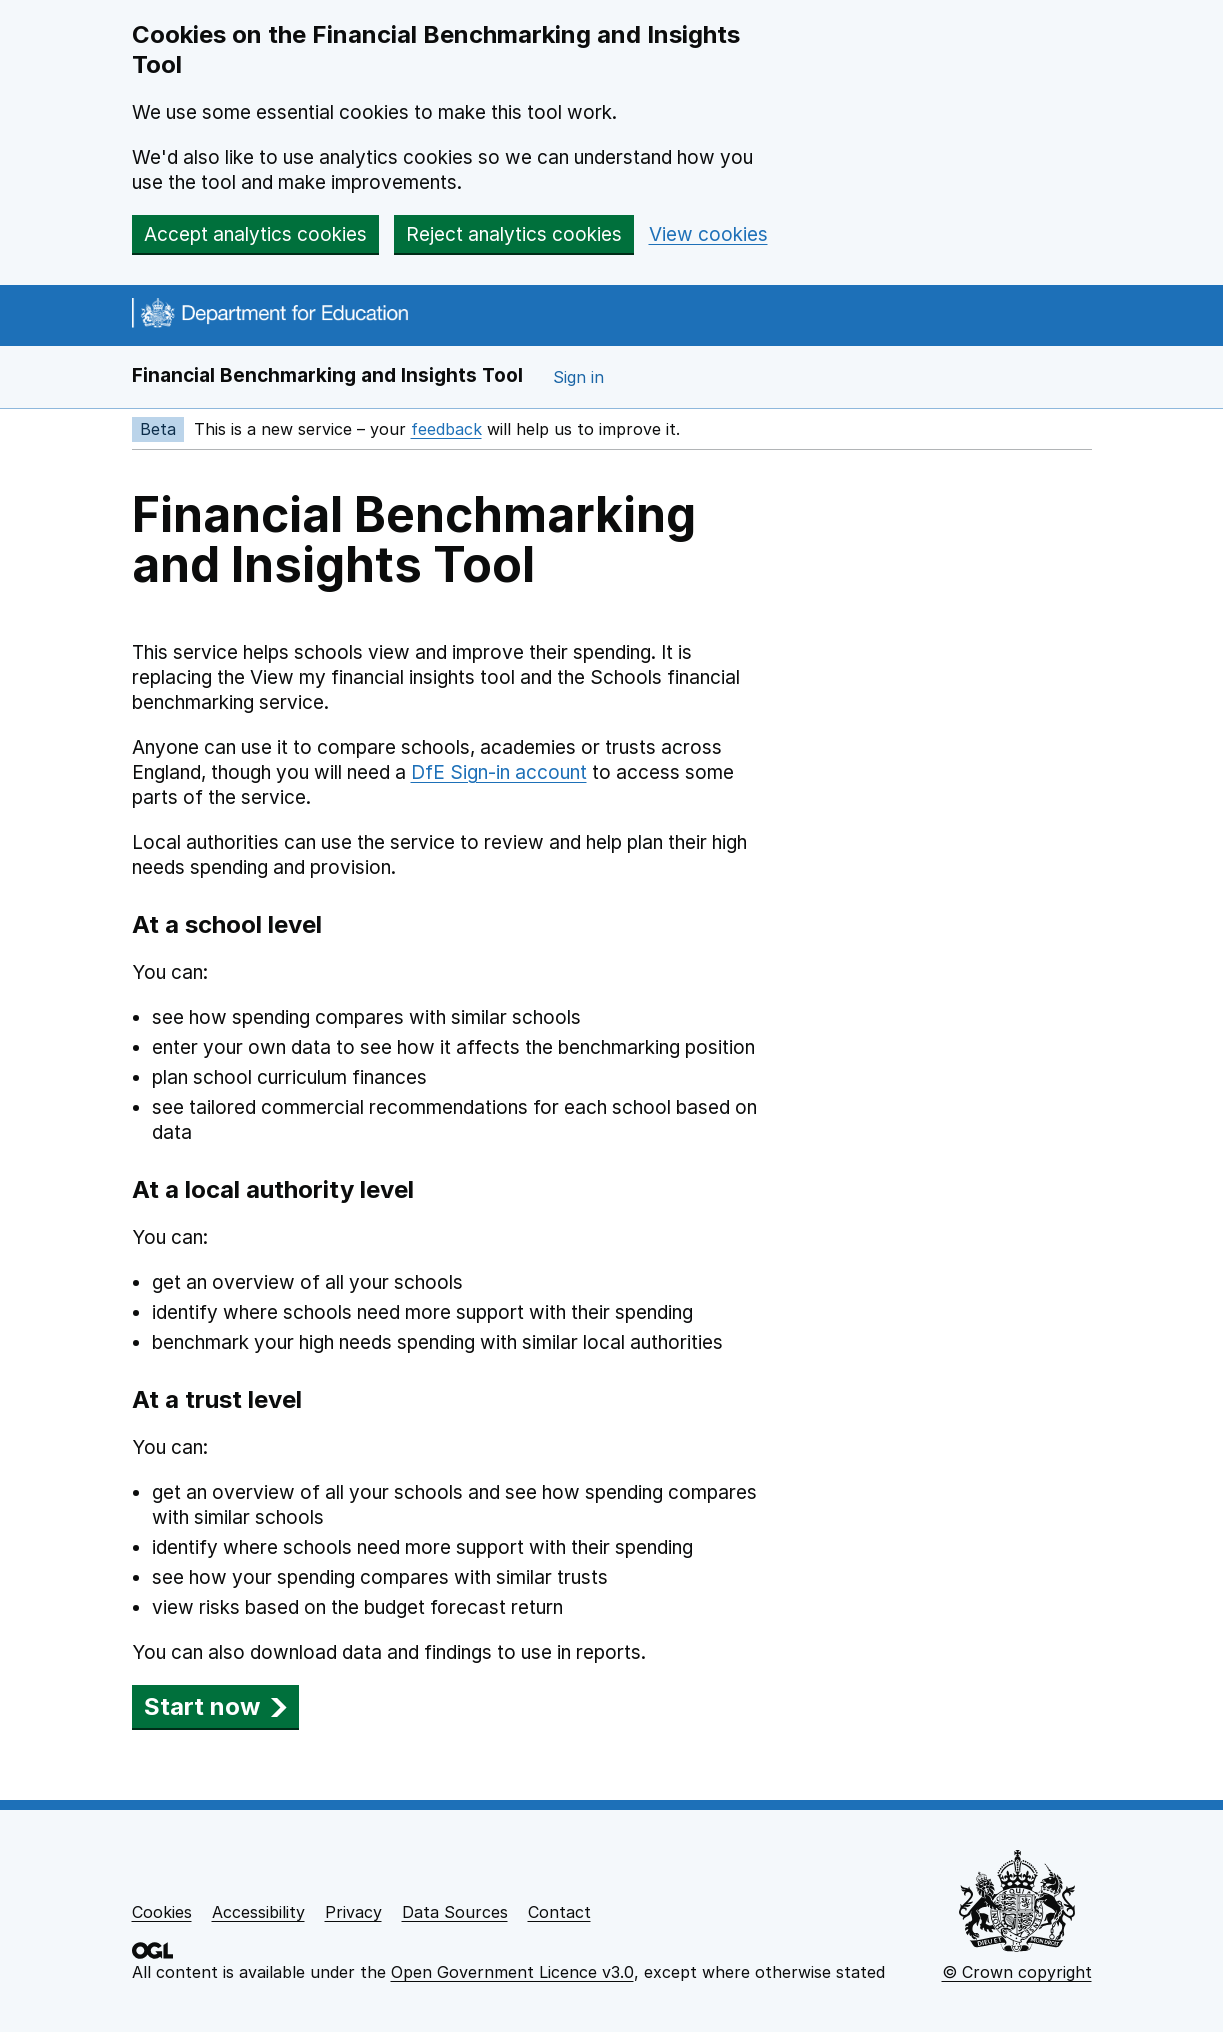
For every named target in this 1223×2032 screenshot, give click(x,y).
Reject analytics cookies (514, 234)
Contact (559, 1912)
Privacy (353, 1912)
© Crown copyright (1017, 1972)
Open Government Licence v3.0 (512, 1972)
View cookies (708, 234)
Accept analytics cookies (255, 234)
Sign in (578, 377)
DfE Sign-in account (499, 772)
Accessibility (258, 1912)
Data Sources (455, 1912)
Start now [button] (216, 1706)
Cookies (162, 1912)
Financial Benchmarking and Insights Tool (327, 375)
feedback (446, 429)
